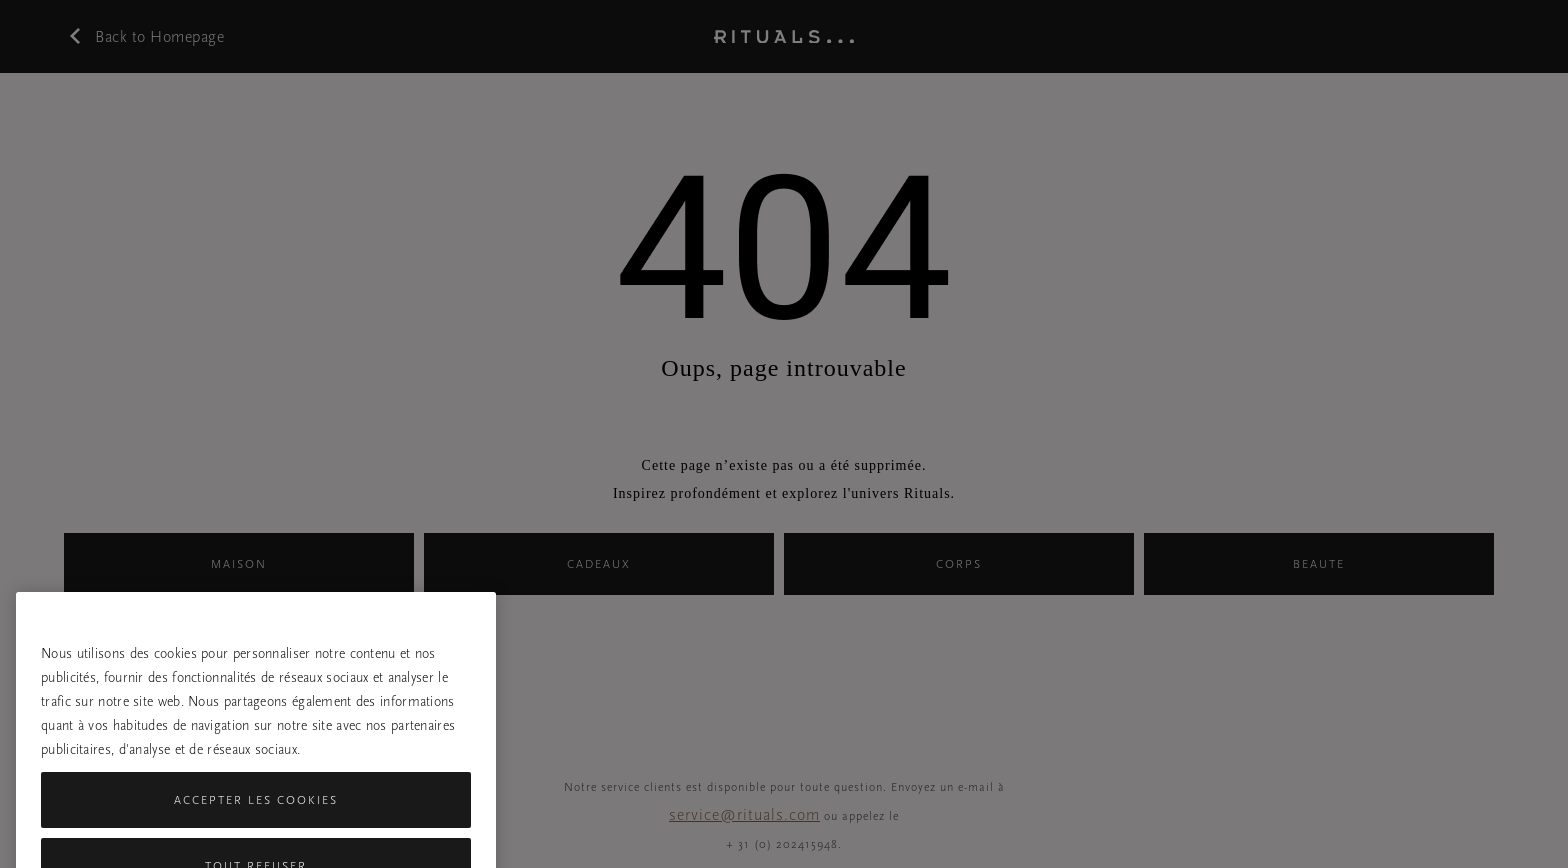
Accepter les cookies (256, 816)
